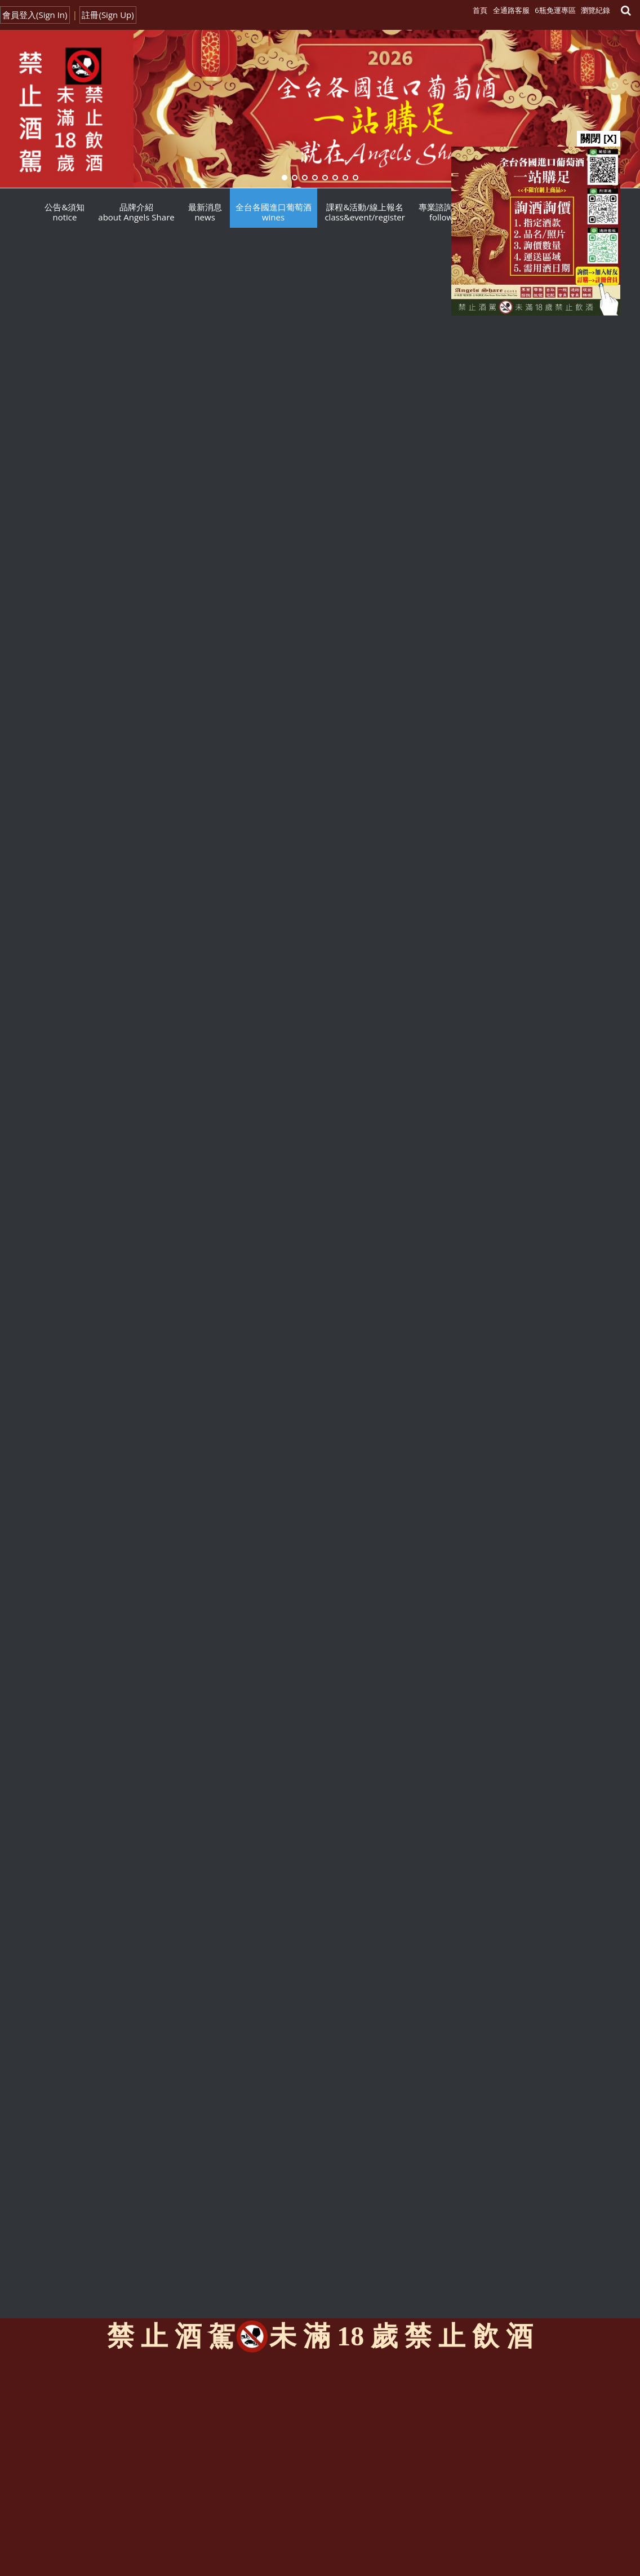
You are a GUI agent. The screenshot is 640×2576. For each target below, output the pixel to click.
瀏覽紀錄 (595, 10)
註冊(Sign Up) (108, 14)
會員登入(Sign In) (35, 14)
